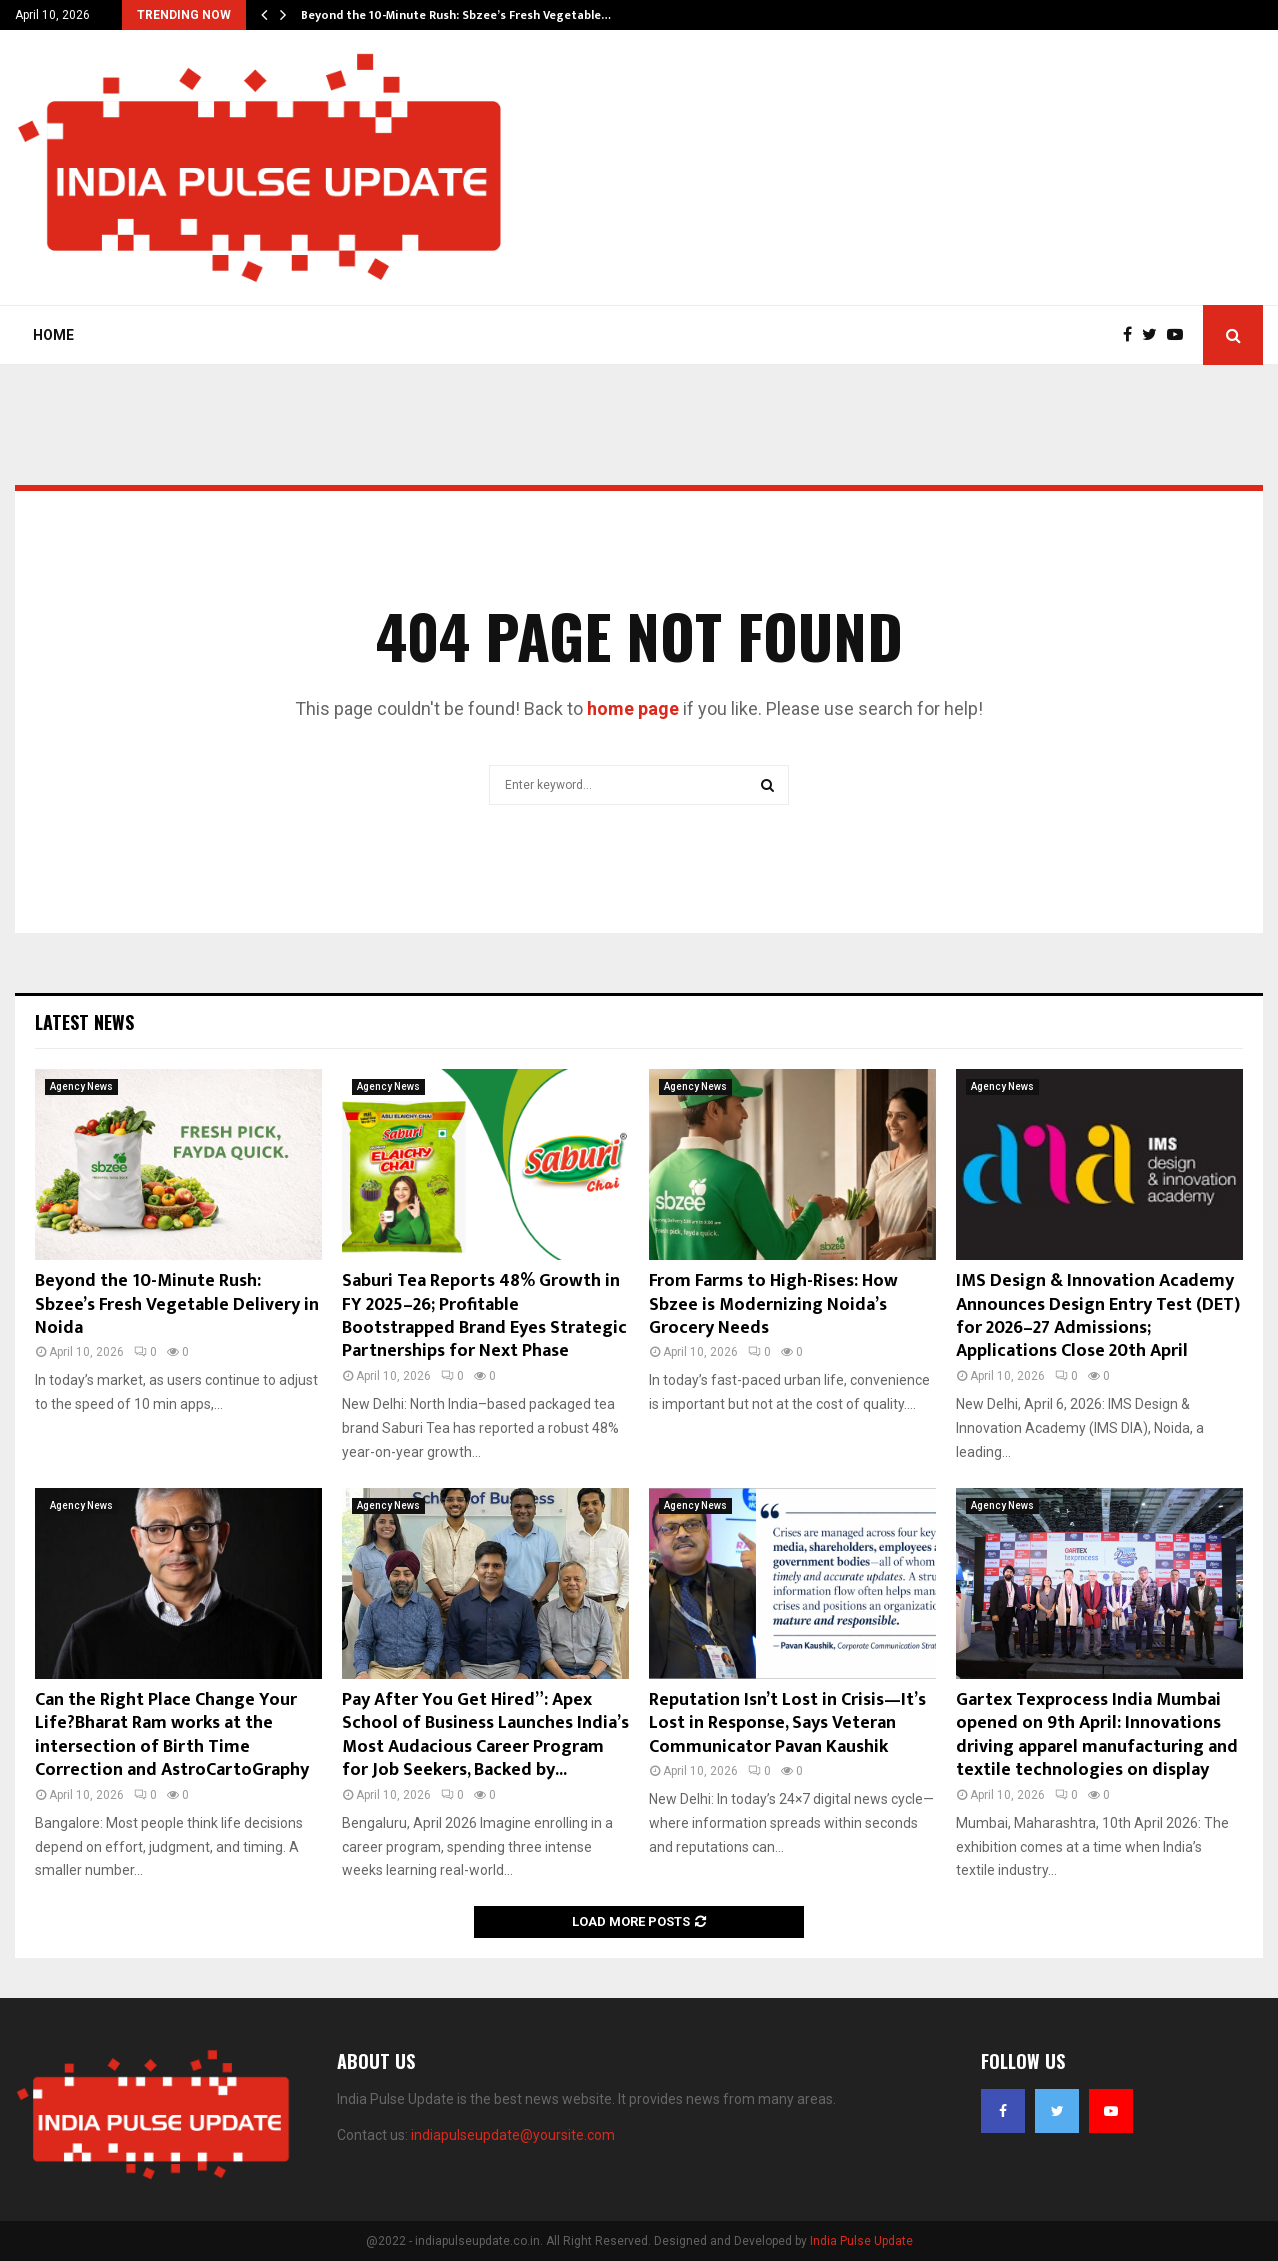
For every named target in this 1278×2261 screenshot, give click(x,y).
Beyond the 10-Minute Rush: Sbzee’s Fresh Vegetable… (456, 15)
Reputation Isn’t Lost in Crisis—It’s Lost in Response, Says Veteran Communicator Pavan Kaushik (787, 1723)
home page (633, 708)
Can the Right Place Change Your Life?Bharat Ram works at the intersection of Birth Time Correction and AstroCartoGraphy (172, 1735)
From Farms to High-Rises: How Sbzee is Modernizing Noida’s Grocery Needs (773, 1304)
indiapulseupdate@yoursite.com (513, 2135)
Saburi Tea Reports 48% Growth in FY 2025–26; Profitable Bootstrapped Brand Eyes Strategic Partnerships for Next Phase (484, 1316)
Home (53, 335)
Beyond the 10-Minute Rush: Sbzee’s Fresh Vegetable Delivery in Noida (177, 1304)
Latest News (84, 1022)
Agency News (81, 1086)
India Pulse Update (861, 2241)
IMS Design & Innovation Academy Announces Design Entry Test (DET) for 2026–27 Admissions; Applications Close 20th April (1098, 1316)
